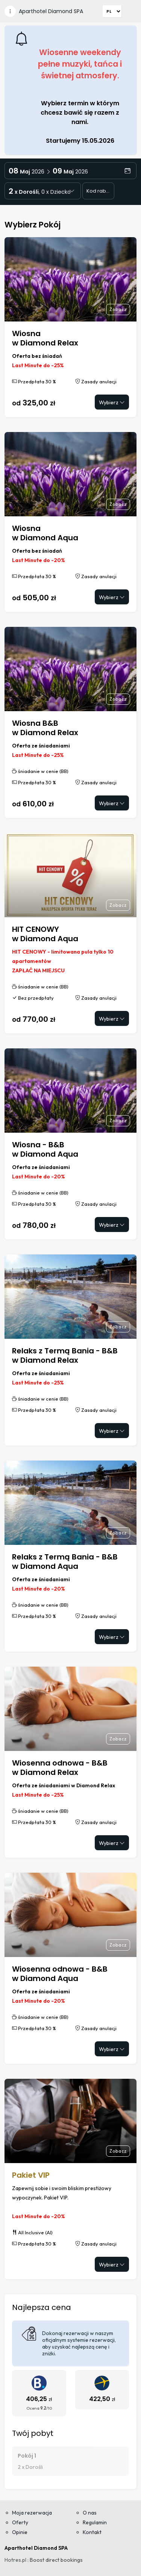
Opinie (19, 2532)
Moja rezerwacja (32, 2512)
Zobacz (118, 309)
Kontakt (92, 2532)
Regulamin (95, 2522)
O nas (90, 2512)
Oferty (20, 2522)
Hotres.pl (15, 2560)
